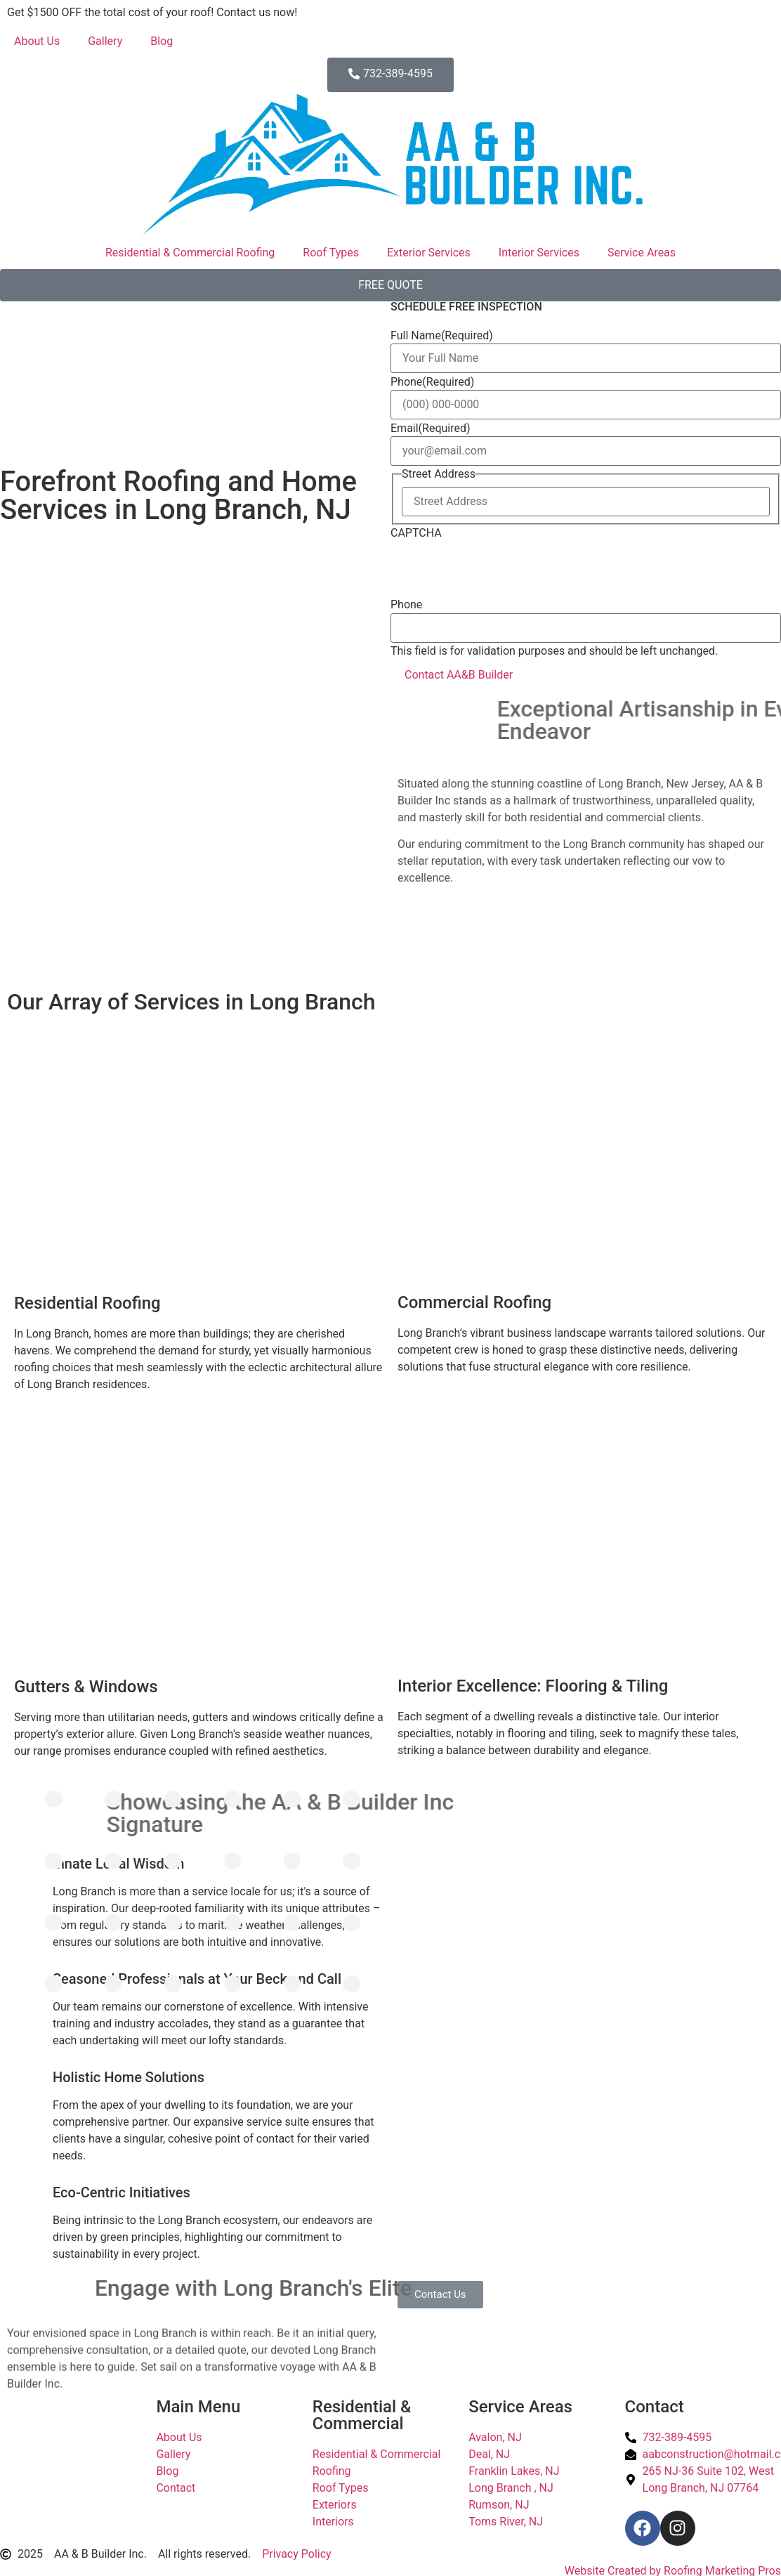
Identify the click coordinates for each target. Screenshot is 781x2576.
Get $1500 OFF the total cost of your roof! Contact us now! (152, 12)
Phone (432, 382)
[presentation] (497, 569)
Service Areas (642, 252)
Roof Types (331, 252)
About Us (37, 41)
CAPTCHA (416, 533)
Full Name (441, 335)
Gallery (105, 41)
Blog (161, 41)
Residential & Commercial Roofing (190, 252)
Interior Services (539, 252)
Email (430, 428)
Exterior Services (429, 252)
